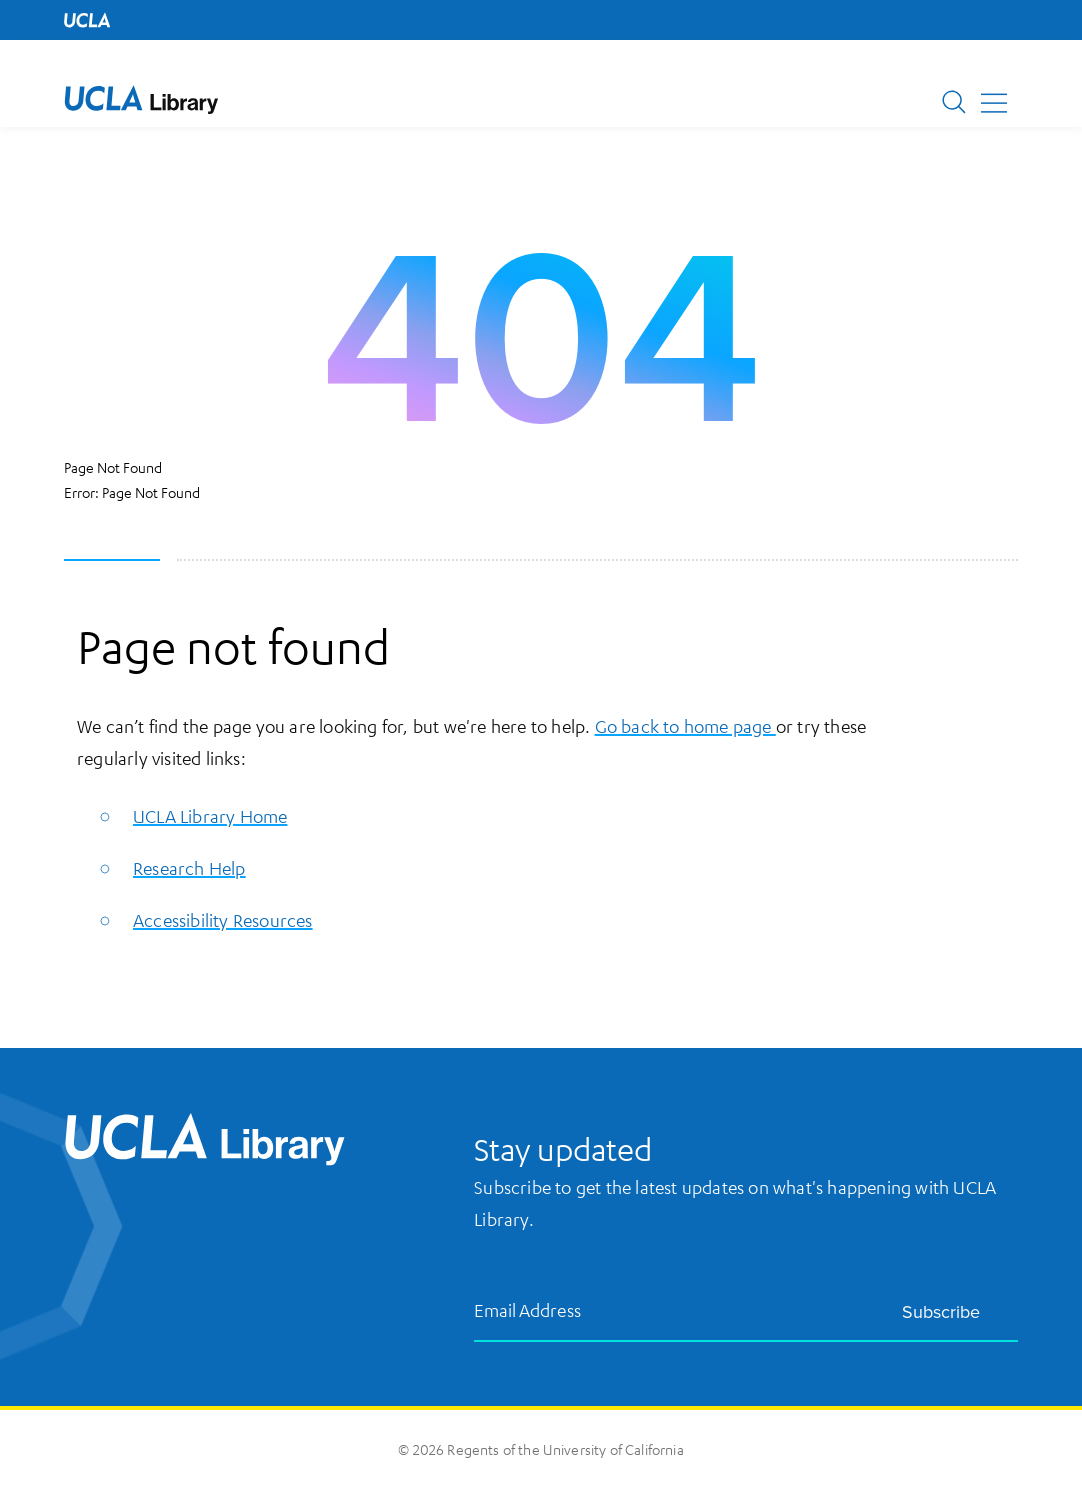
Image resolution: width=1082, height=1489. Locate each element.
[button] (141, 99)
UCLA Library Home (210, 816)
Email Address (528, 1309)
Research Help (189, 868)
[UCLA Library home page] (141, 99)
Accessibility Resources (223, 920)
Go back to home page (685, 726)
